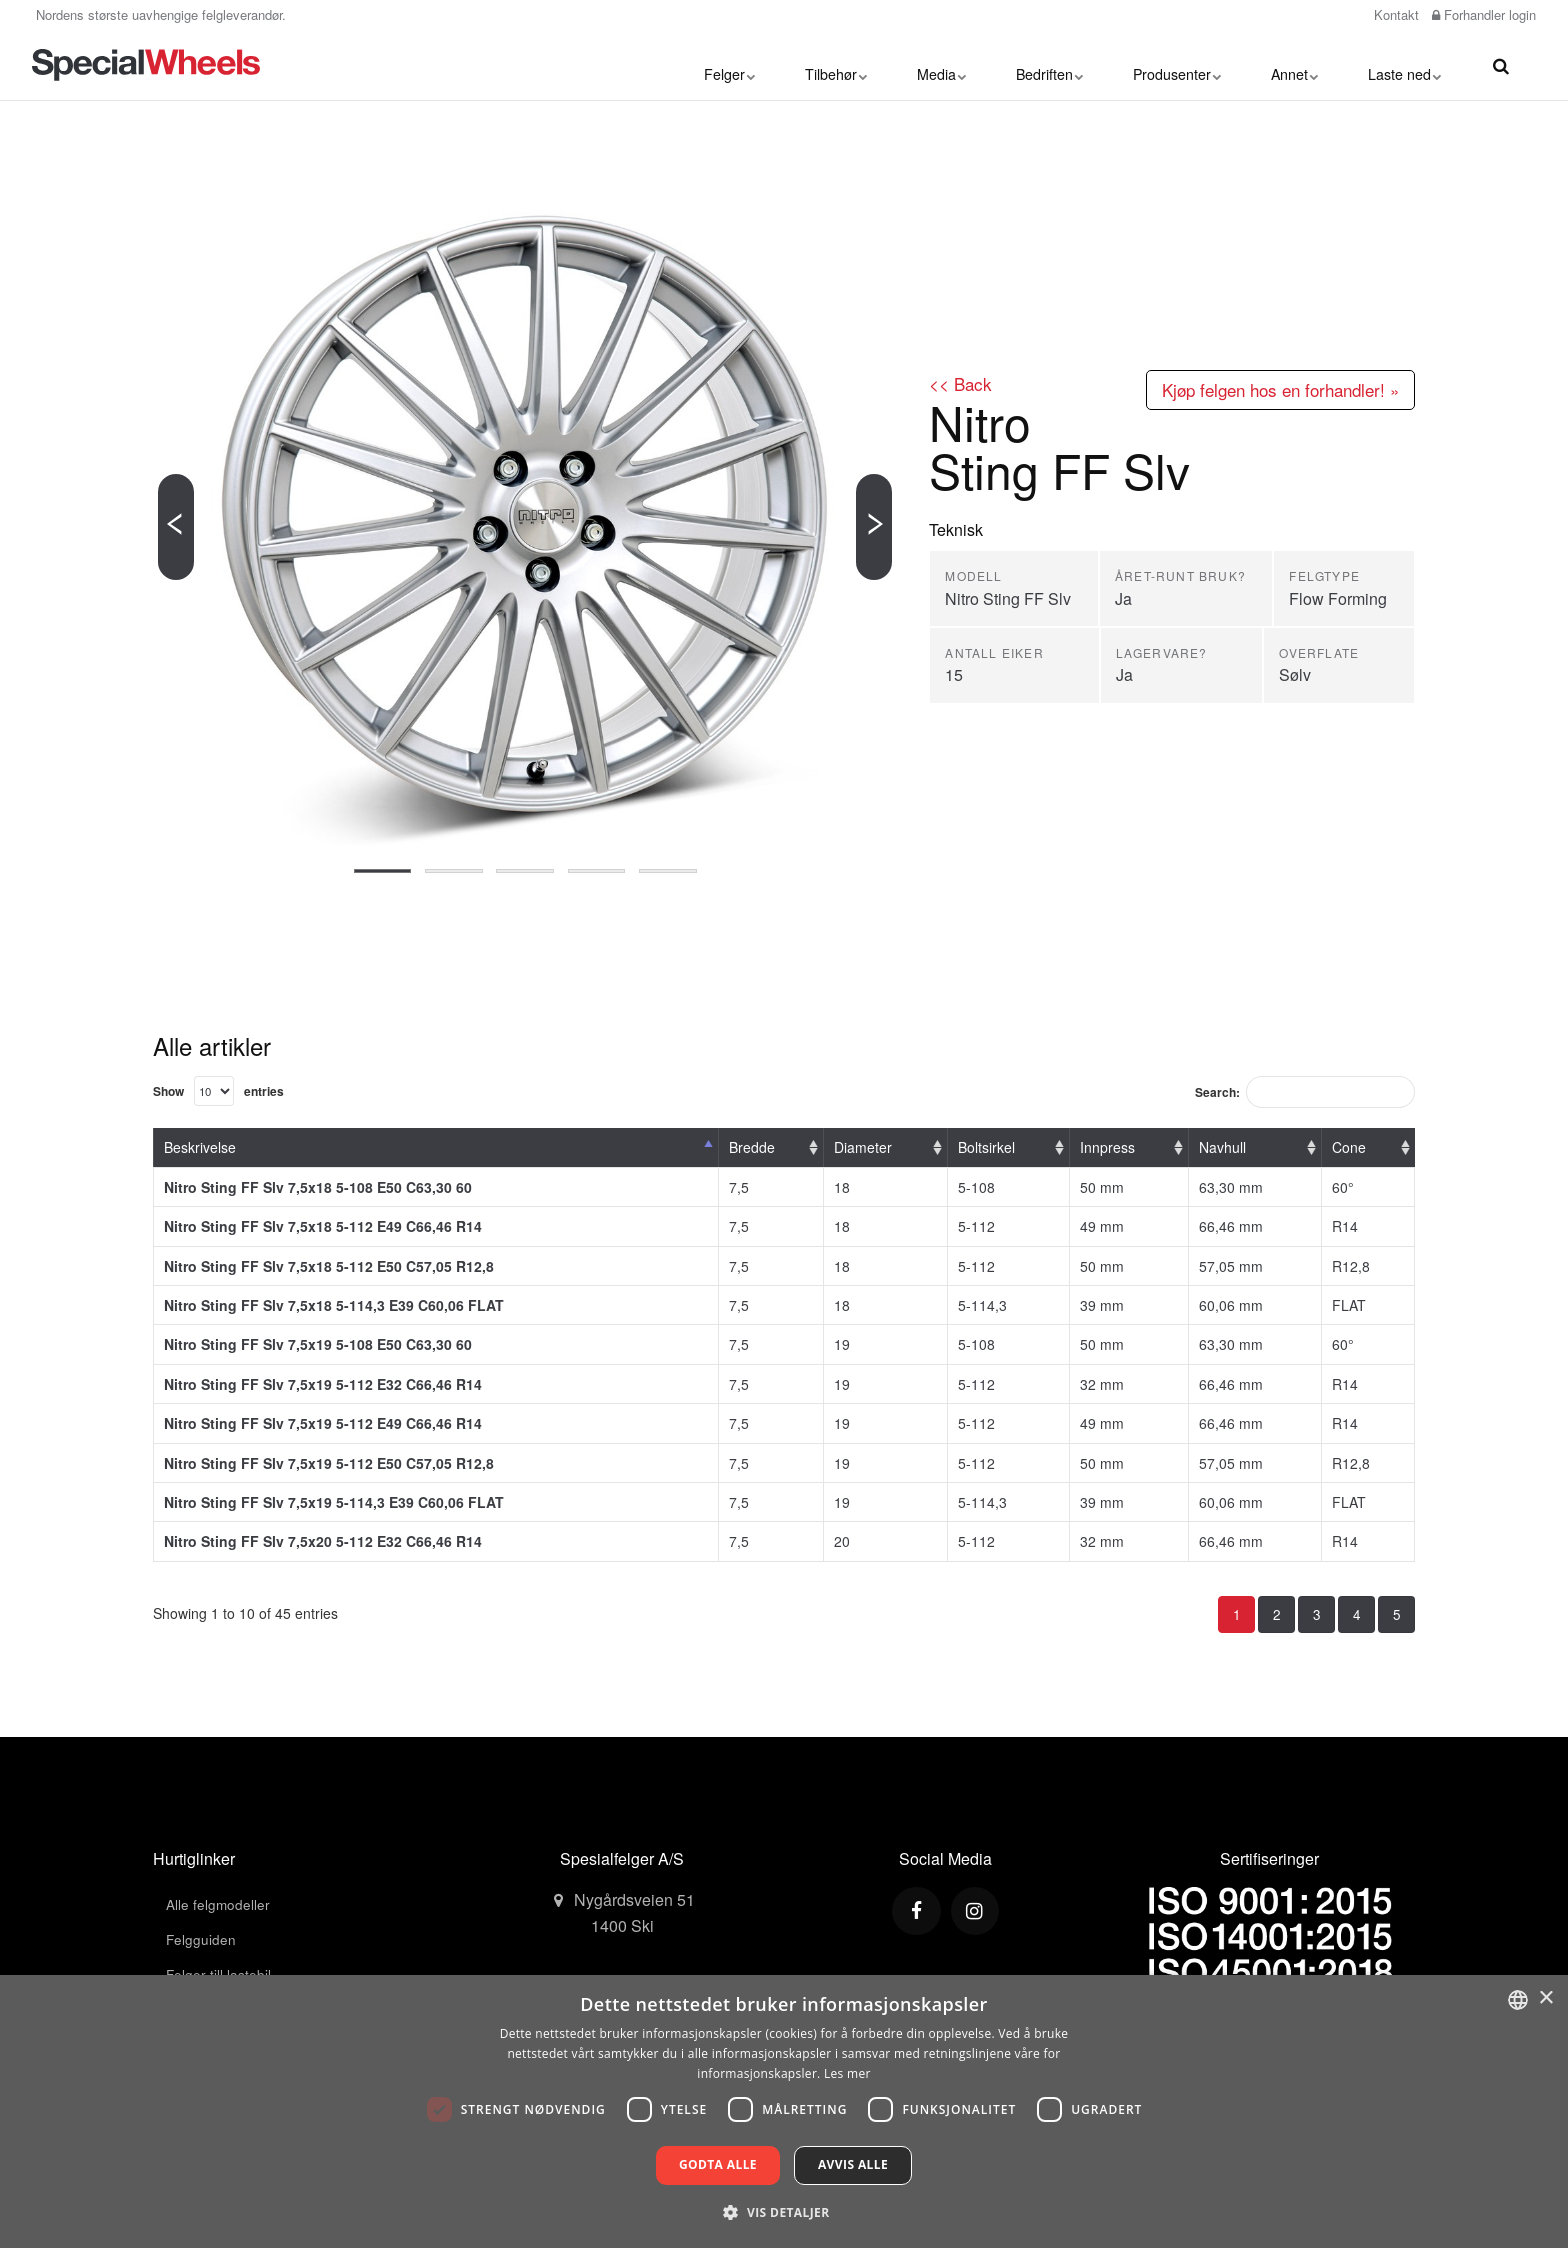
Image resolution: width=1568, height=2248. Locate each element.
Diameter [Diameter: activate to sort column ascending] (863, 1148)
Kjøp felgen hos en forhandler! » (1271, 389)
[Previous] (176, 527)
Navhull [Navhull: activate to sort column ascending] (1222, 1148)
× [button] (1545, 1998)
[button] (783, 2212)
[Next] (874, 527)
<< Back (961, 383)
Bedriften (1049, 65)
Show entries (220, 1091)
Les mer (847, 2073)
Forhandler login (1484, 14)
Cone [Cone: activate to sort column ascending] (1349, 1148)
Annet (1294, 65)
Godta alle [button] (718, 2164)
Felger (729, 65)
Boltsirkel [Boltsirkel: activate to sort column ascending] (986, 1148)
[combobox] (1518, 2000)
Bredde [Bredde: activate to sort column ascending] (752, 1148)
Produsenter (1177, 65)
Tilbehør (836, 65)
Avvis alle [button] (853, 2164)
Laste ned (1404, 65)
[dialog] (784, 2111)
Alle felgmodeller (218, 1906)
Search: (1302, 1092)
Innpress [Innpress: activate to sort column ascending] (1107, 1148)
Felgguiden (201, 1942)
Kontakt (1394, 14)
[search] (1501, 65)
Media (941, 65)
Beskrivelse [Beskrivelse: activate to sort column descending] (200, 1148)
